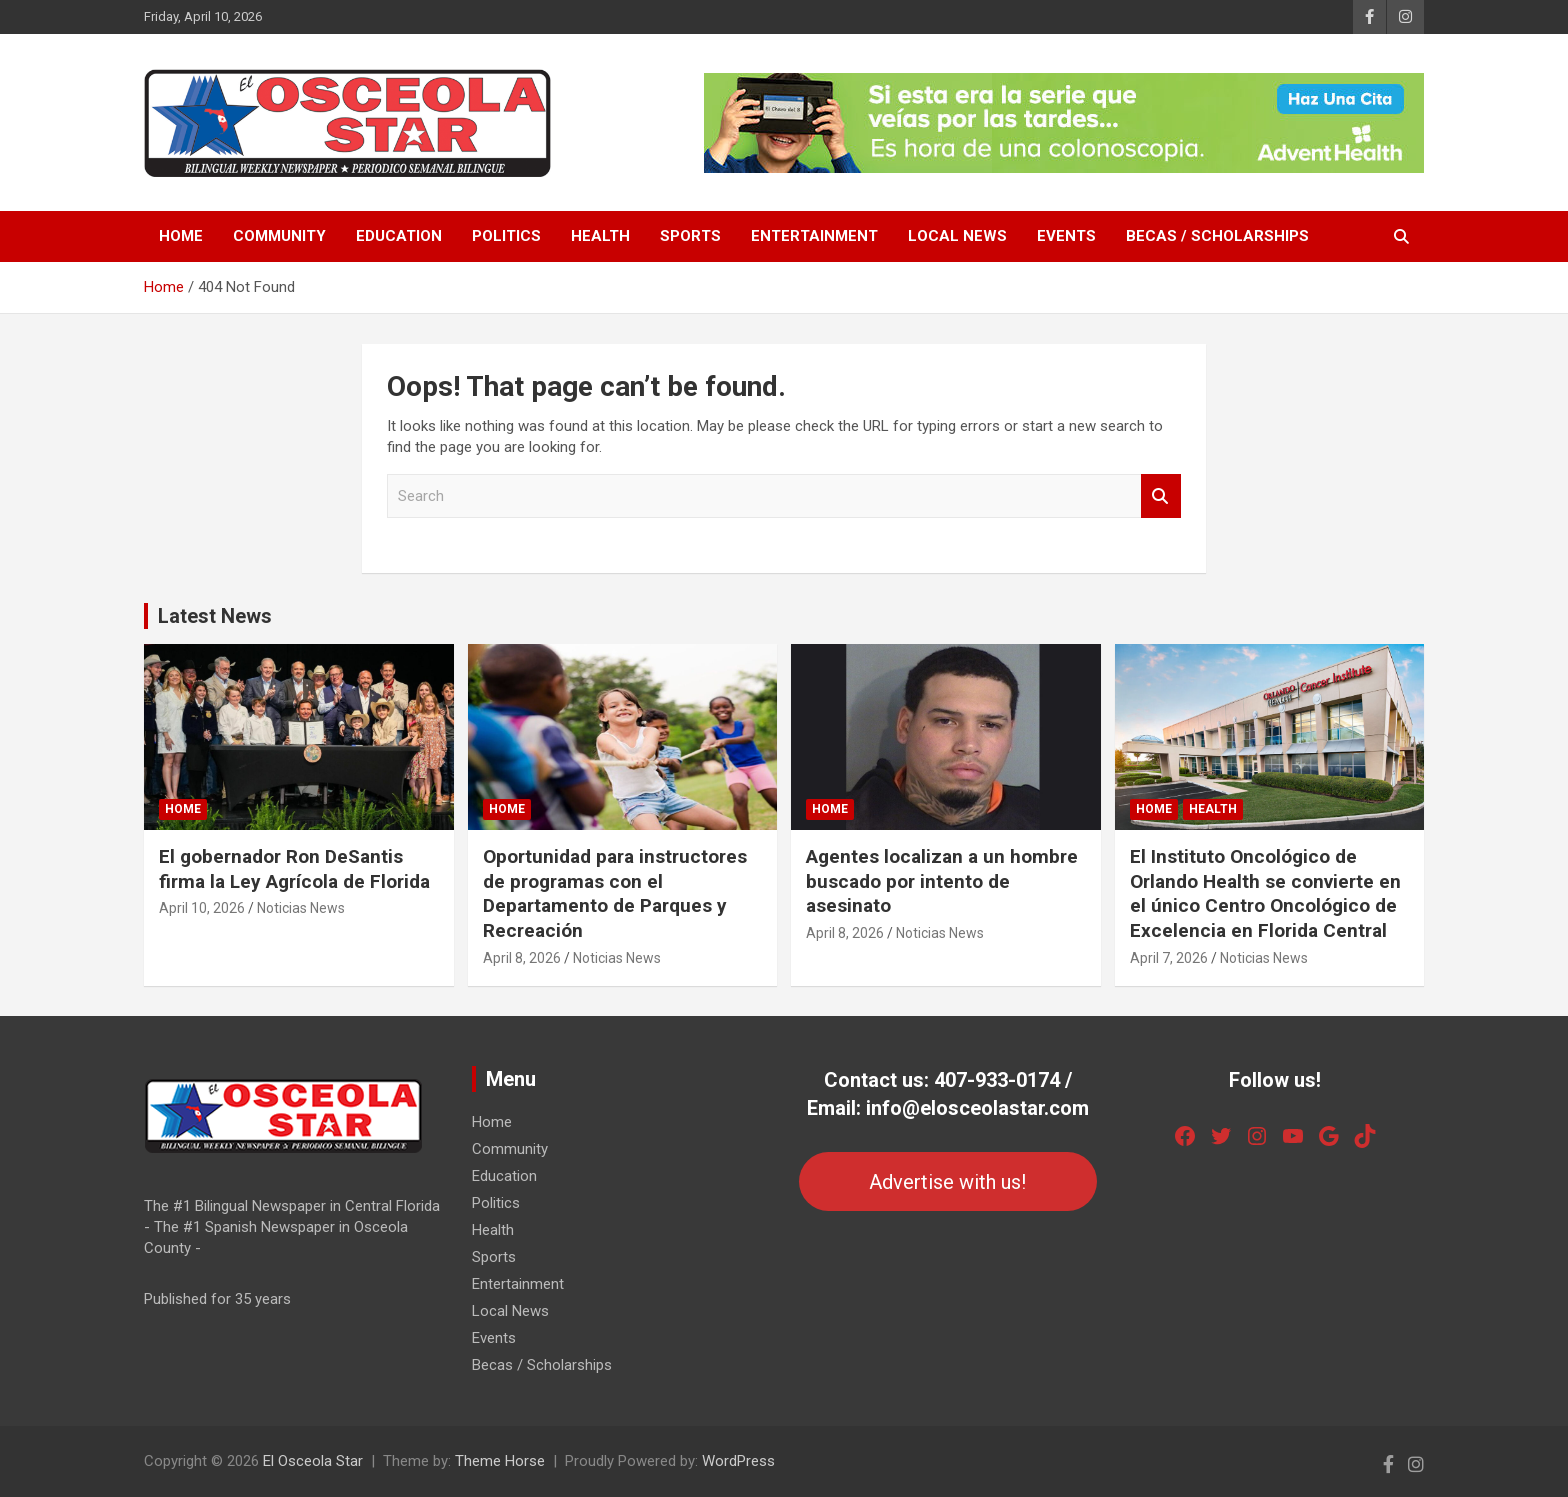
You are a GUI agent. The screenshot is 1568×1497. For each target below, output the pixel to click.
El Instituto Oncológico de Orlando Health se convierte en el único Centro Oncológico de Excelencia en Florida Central (1265, 893)
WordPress (738, 1461)
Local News (957, 236)
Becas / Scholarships (1217, 236)
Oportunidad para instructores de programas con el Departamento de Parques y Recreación (615, 893)
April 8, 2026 (522, 958)
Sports (690, 236)
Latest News (215, 616)
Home (181, 236)
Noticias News (301, 908)
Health (600, 236)
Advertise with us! (947, 1182)
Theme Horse (500, 1461)
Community (279, 236)
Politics (506, 236)
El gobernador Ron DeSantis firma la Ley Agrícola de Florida (294, 869)
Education (399, 236)
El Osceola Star (313, 1461)
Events (1066, 236)
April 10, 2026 (202, 908)
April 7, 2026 (1169, 958)
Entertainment (814, 236)
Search (1161, 496)
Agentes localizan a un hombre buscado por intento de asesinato (942, 881)
